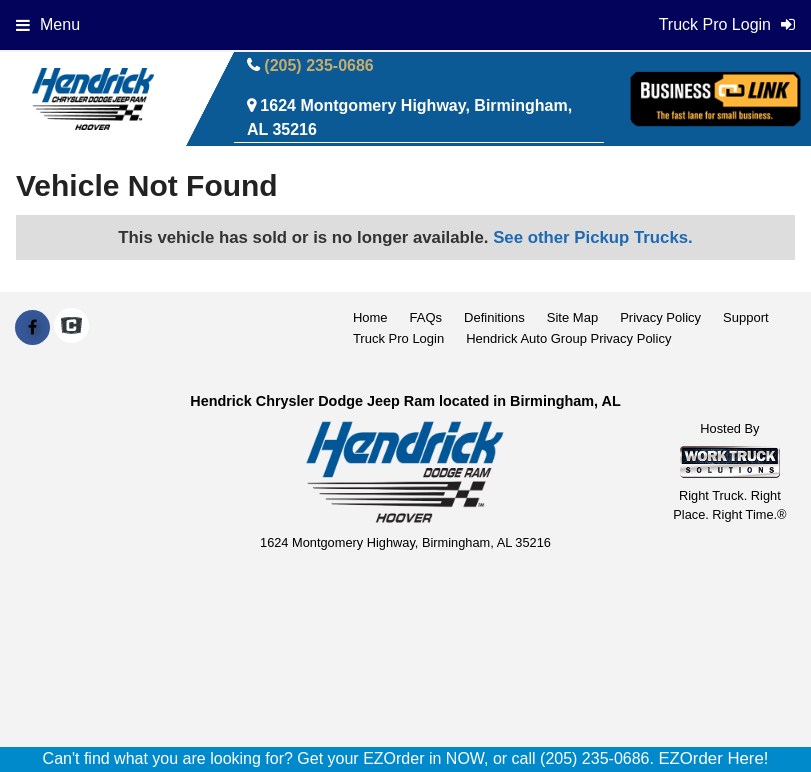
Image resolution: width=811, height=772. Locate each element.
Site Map (572, 317)
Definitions (494, 317)
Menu (48, 24)
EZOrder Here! (713, 758)
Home (370, 317)
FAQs (426, 317)
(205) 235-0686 (318, 65)
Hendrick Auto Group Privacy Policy (568, 338)
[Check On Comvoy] (71, 328)
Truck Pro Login (398, 338)
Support (746, 317)
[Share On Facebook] (32, 328)
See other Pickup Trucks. (593, 237)
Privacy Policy (660, 317)
